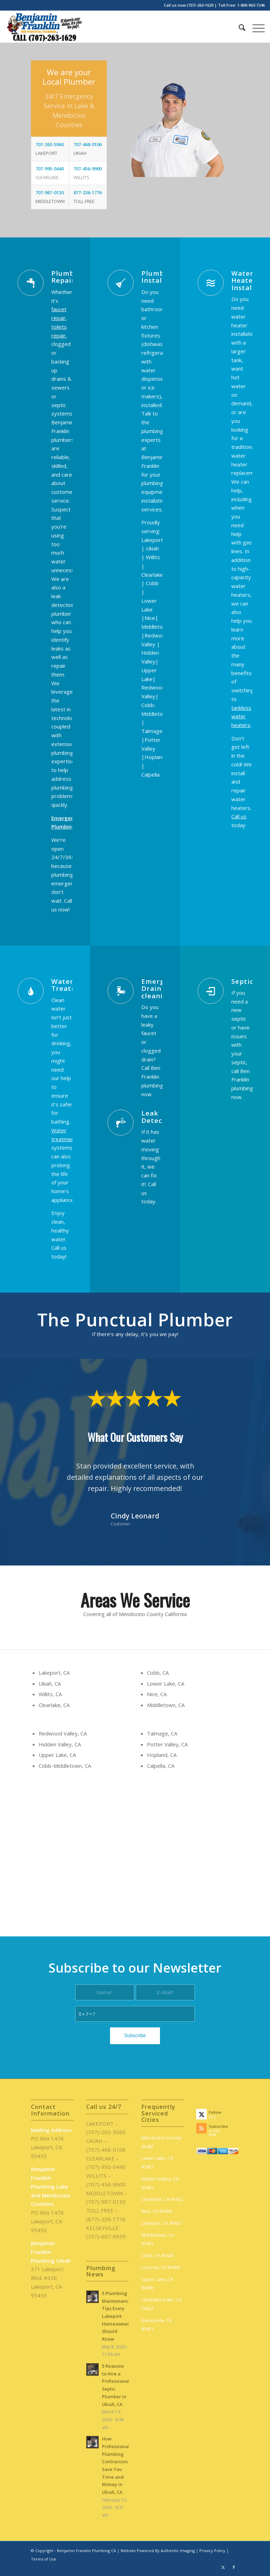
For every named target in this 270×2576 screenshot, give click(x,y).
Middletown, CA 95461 (157, 2239)
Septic (242, 981)
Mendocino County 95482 (161, 2142)
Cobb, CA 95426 (157, 2255)
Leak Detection (159, 1117)
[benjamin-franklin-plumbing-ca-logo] (45, 27)
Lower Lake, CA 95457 (157, 2162)
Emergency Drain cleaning (161, 988)
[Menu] (255, 27)
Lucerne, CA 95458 (160, 2267)
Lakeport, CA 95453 (161, 2223)
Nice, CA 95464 (156, 2211)
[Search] (238, 27)
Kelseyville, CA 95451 (156, 2324)
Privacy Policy (212, 2550)
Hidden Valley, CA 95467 (160, 2183)
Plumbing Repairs (68, 277)
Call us (238, 816)
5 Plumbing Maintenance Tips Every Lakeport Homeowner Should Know (116, 2316)
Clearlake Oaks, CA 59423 (161, 2304)
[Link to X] (223, 2567)
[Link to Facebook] (234, 2567)
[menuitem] (238, 27)
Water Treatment (70, 985)
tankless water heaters (241, 716)
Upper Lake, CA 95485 (157, 2283)
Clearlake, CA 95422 (162, 2199)
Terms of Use (43, 2559)
